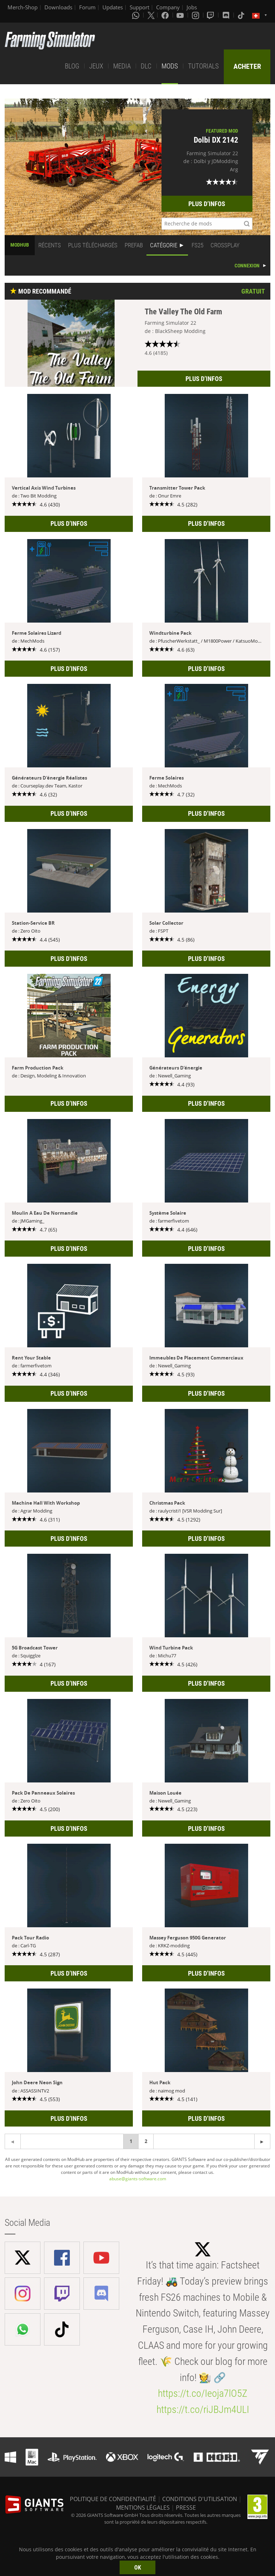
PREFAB (134, 245)
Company (168, 7)
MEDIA (122, 66)
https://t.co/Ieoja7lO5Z (202, 2393)
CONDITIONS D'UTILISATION (199, 2499)
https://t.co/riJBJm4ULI (202, 2409)
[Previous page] (262, 2141)
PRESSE (186, 2507)
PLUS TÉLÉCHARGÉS (92, 245)
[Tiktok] (241, 15)
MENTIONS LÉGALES (143, 2507)
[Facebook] (165, 15)
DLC (146, 66)
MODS (169, 66)
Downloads (58, 7)
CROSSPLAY (225, 245)
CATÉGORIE (163, 245)
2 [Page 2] (146, 2141)
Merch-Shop (23, 7)
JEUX (96, 66)
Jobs (192, 7)
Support (139, 7)
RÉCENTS (49, 245)
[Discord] (226, 15)
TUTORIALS (203, 66)
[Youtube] (181, 15)
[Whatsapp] (136, 15)
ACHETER (247, 66)
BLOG (72, 66)
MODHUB (19, 245)
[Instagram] (196, 15)
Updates (112, 7)
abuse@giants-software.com (137, 2179)
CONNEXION (247, 265)
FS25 (197, 245)
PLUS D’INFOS (206, 204)
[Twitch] (211, 15)
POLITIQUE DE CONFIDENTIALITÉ (113, 2499)
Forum (87, 7)
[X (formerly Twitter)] (151, 15)
